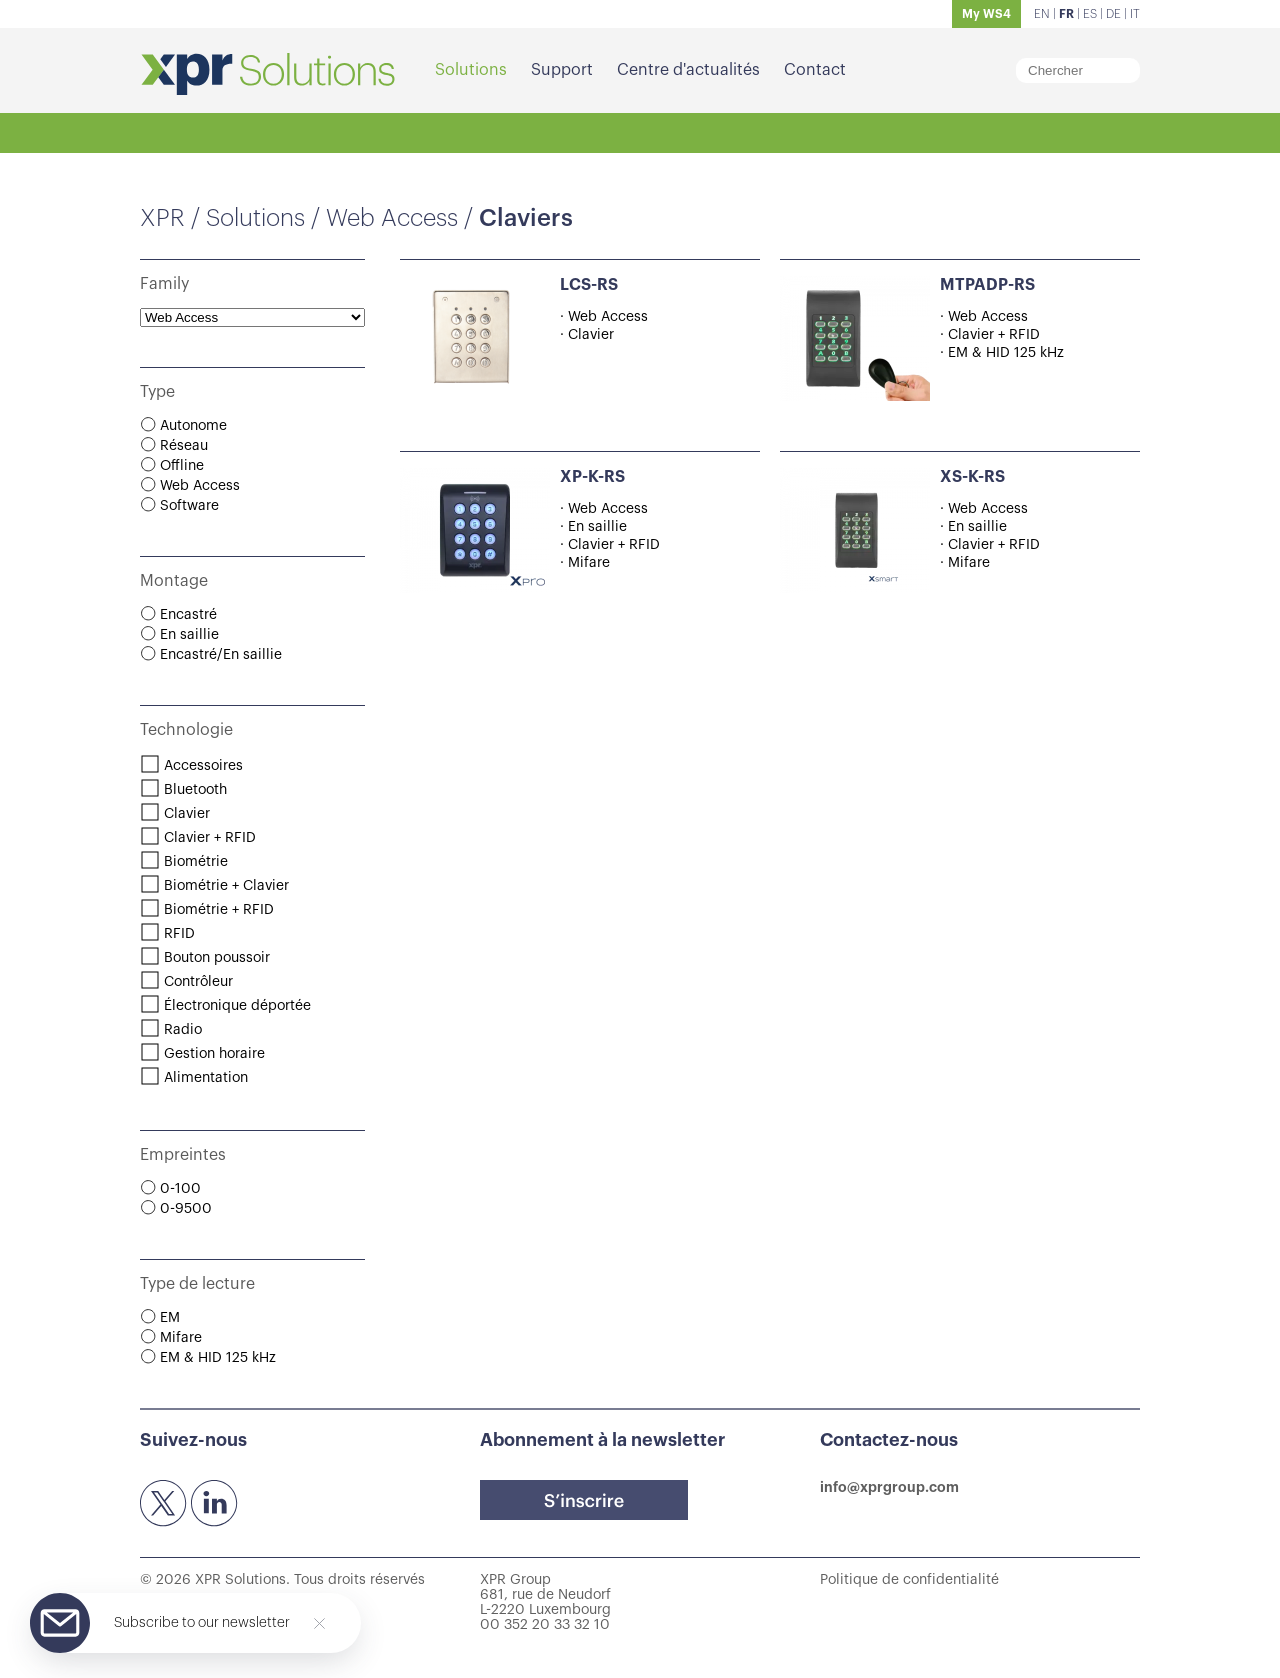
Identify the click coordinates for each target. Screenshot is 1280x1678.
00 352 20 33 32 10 (545, 1625)
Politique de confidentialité (909, 1580)
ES (1090, 14)
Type (157, 392)
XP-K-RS (592, 477)
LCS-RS (589, 285)
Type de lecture (197, 1284)
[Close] (319, 1623)
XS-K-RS (972, 477)
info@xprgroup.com (889, 1487)
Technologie (186, 730)
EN (1042, 14)
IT (1135, 14)
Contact (815, 70)
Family (164, 284)
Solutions (471, 70)
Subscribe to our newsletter (202, 1623)
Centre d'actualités (688, 70)
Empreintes (183, 1155)
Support (562, 70)
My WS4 (986, 14)
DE (1113, 14)
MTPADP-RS (987, 285)
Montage (174, 581)
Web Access (392, 218)
